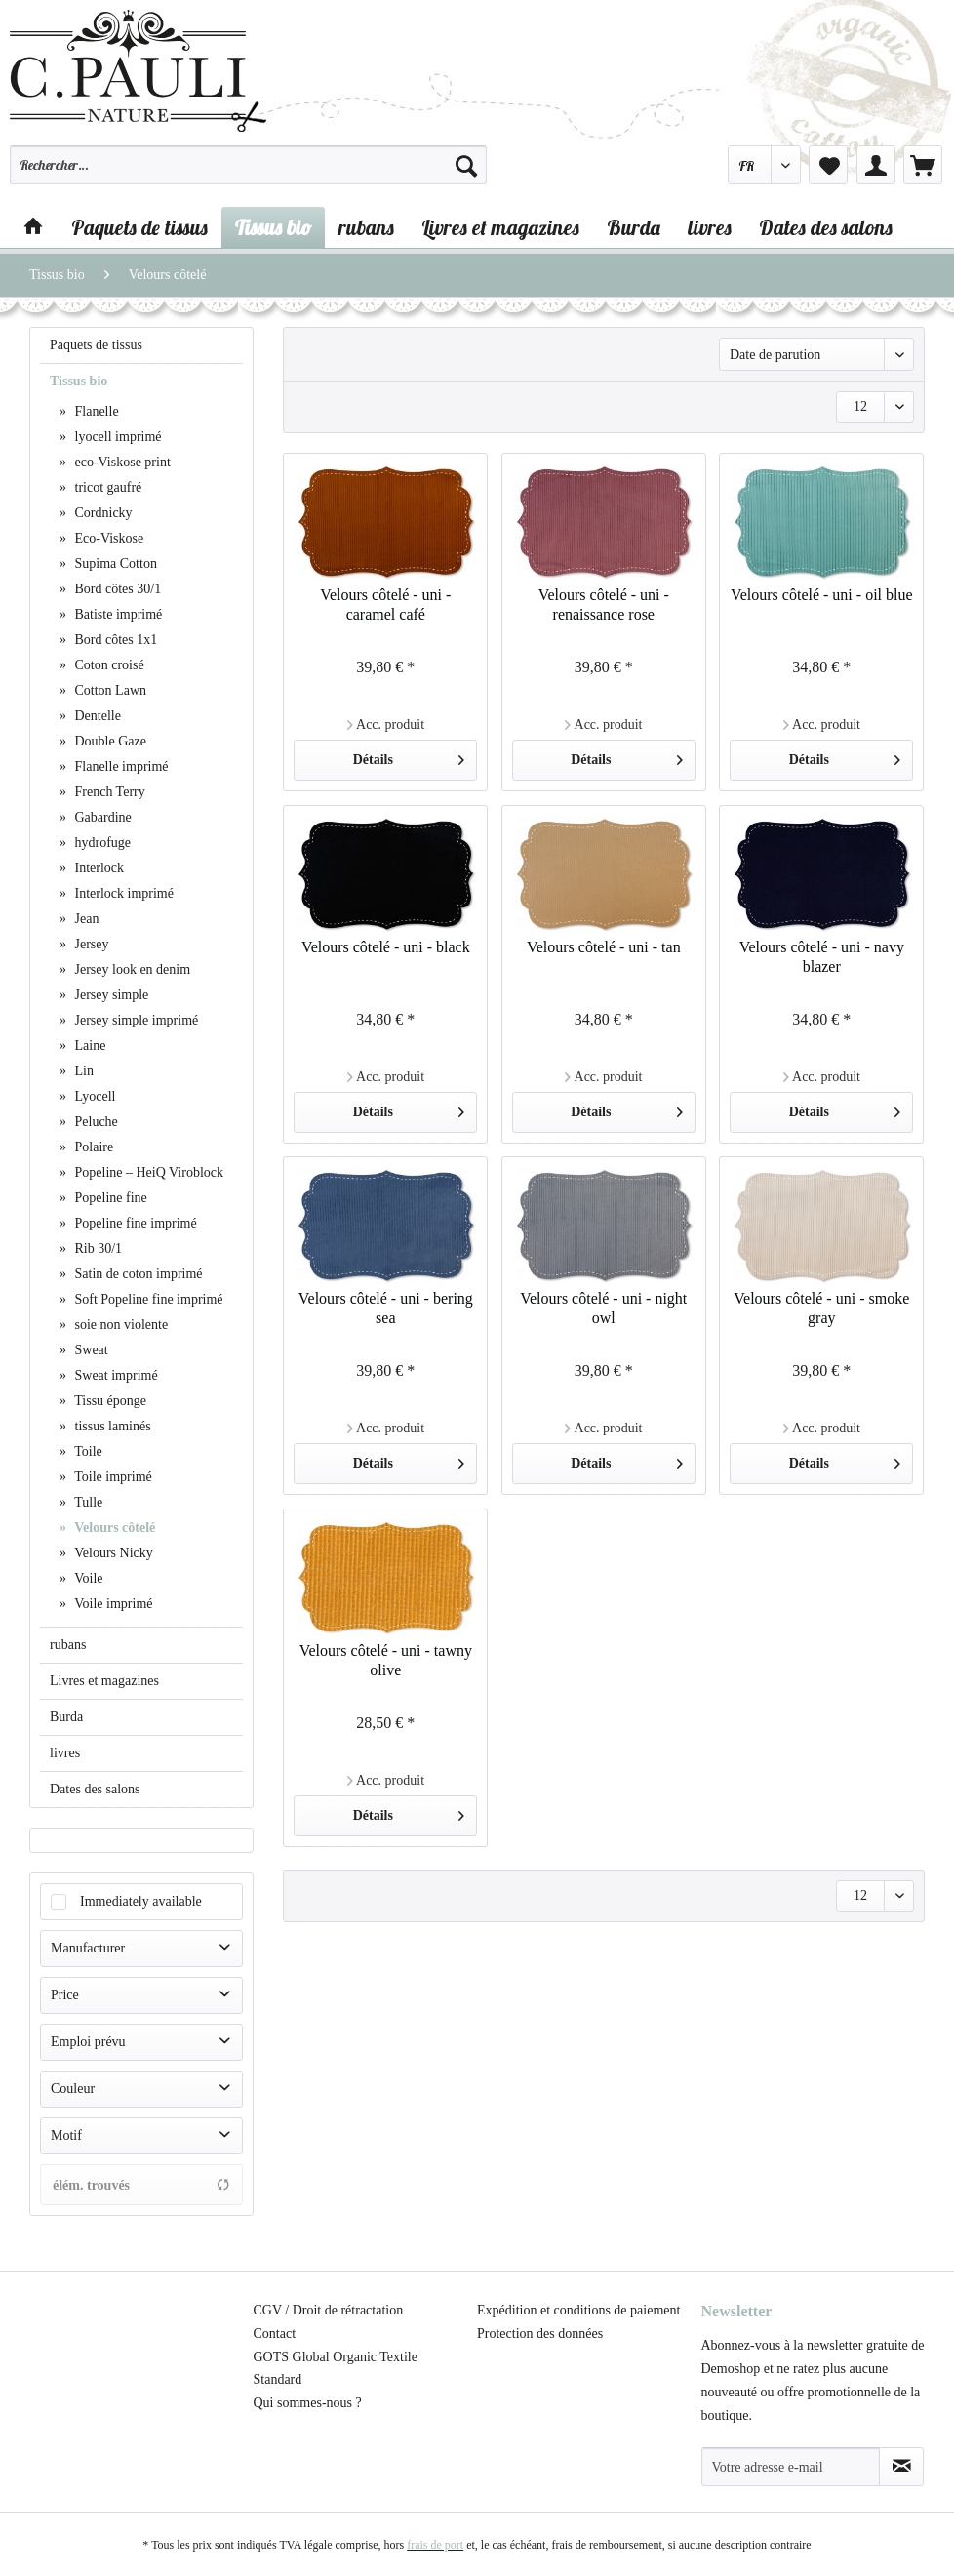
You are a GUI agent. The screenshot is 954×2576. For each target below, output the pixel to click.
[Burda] (633, 227)
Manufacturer (88, 1948)
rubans (68, 1644)
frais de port (435, 2545)
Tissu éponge (108, 1400)
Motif (66, 2135)
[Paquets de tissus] (139, 227)
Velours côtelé (113, 1527)
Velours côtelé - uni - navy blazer (821, 957)
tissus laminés (111, 1426)
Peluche (94, 1121)
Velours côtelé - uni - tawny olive (385, 1660)
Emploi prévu (88, 2041)
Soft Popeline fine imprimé (147, 1299)
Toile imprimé (111, 1476)
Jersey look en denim (130, 969)
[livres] (709, 227)
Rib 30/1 (96, 1248)
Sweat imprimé (114, 1375)
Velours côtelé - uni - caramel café (385, 604)
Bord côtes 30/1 (116, 589)
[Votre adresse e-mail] (791, 2466)
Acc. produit (385, 724)
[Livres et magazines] (500, 227)
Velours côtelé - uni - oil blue (822, 594)
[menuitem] (248, 173)
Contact (275, 2333)
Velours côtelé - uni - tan (604, 947)
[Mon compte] (875, 164)
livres (65, 1753)
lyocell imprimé (116, 436)
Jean (85, 918)
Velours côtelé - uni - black (385, 947)
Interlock (97, 868)
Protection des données (540, 2333)
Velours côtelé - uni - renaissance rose (603, 604)
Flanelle (95, 411)
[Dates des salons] (825, 227)
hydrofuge (101, 842)
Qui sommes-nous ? (308, 2402)
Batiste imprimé (116, 614)
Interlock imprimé (122, 893)
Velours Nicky (112, 1553)
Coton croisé (107, 665)
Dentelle (96, 715)
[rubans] (366, 227)
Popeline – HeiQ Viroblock (147, 1172)
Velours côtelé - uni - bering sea (385, 1308)
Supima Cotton (114, 563)
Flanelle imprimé (120, 766)
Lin (82, 1071)
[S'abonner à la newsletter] (901, 2466)
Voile (87, 1578)
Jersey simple (109, 994)
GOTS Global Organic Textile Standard (335, 2369)
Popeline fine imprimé (134, 1223)
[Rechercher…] (248, 164)
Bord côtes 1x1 (114, 639)
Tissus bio (78, 381)
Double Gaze (108, 741)
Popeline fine (109, 1197)
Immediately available (141, 1901)
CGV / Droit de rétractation (329, 2310)
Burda (66, 1717)
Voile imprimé (111, 1603)
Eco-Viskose (107, 538)
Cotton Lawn (108, 690)
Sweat (89, 1350)
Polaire (92, 1147)
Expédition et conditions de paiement (578, 2310)
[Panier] (922, 164)
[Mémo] (828, 164)
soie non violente (119, 1324)
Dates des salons (95, 1789)
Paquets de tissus (96, 345)
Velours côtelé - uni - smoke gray (821, 1308)
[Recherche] (466, 164)
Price (65, 1995)
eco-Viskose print (121, 462)
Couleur (73, 2088)
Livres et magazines (104, 1680)
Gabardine (101, 817)
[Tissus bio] (273, 227)
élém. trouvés (141, 2185)
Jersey (90, 944)
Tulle (86, 1502)
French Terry (108, 792)
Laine (88, 1045)
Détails (409, 756)
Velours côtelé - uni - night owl (603, 1308)
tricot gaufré (106, 487)
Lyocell (93, 1096)
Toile (86, 1451)
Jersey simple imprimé (134, 1020)
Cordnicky (102, 512)
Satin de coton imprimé (137, 1274)
